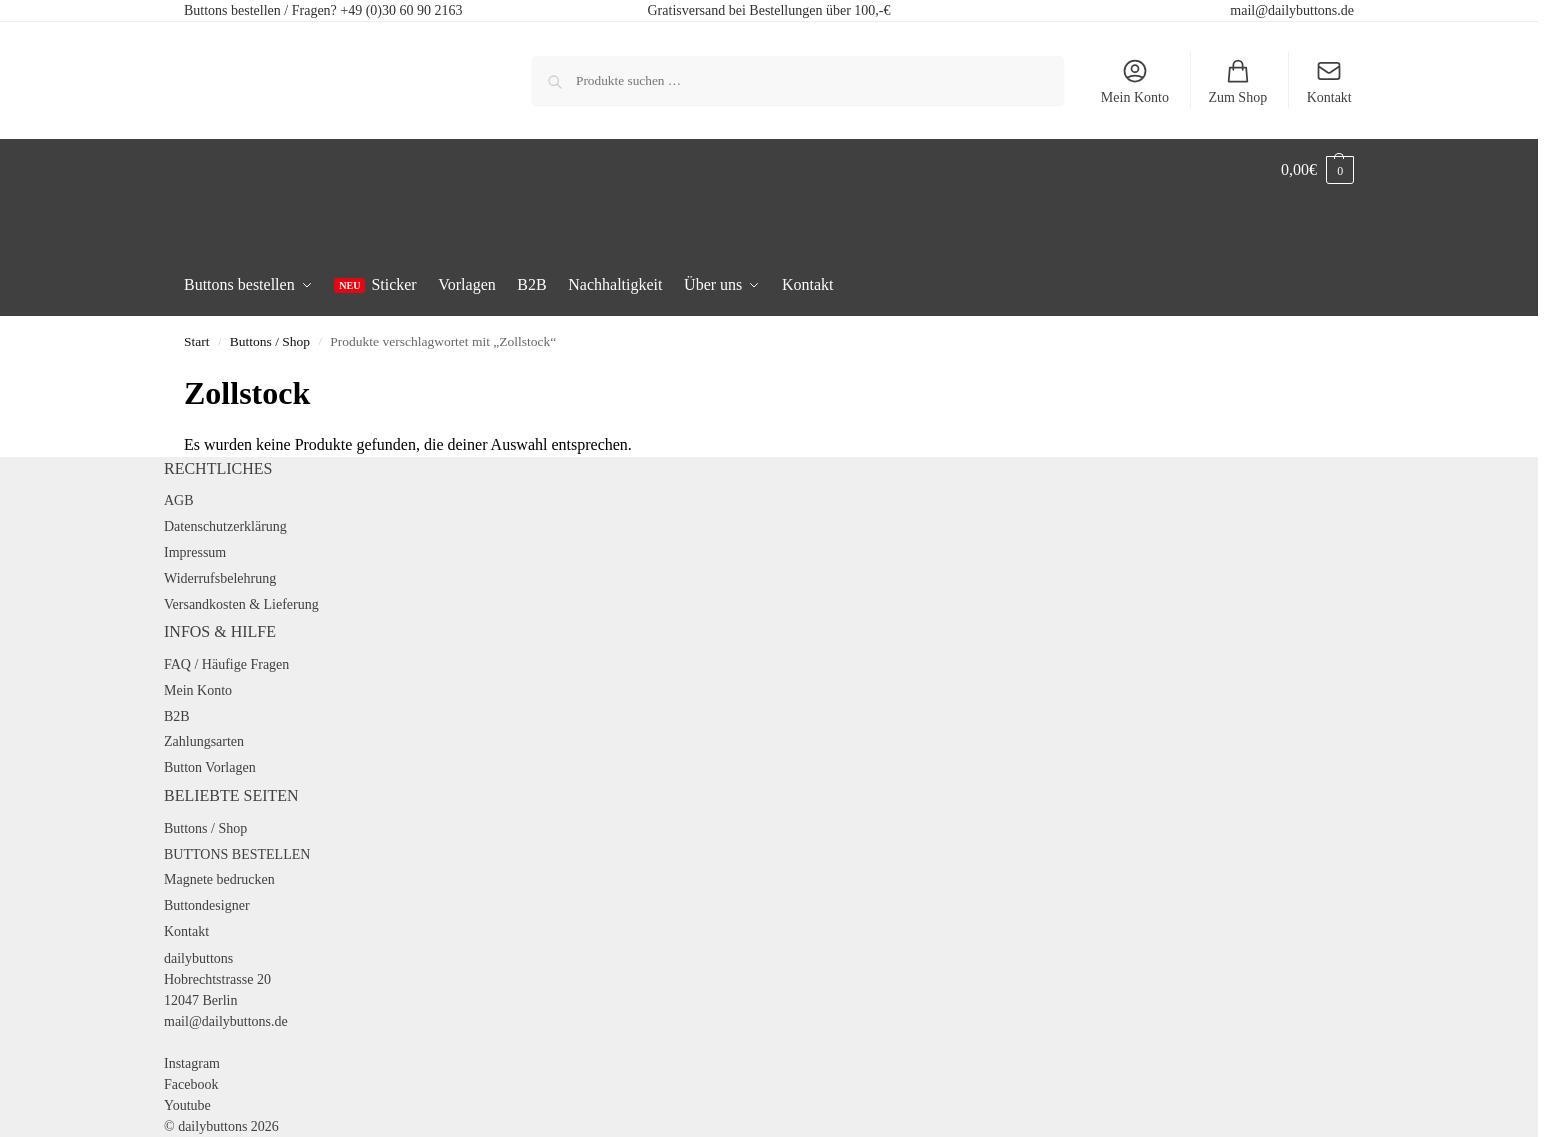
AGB (179, 500)
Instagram (192, 1063)
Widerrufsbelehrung (220, 578)
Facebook (191, 1084)
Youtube (187, 1105)
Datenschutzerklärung (225, 526)
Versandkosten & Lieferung (241, 604)
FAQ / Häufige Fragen (226, 664)
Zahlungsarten (204, 741)
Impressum (195, 552)
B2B (177, 716)
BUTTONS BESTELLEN (237, 854)
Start (197, 341)
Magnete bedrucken (219, 879)
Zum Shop (1237, 81)
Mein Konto (1135, 81)
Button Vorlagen (210, 767)
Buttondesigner (207, 905)
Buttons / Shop (270, 341)
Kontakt (1329, 81)
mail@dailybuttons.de (1292, 10)
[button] (1317, 170)
